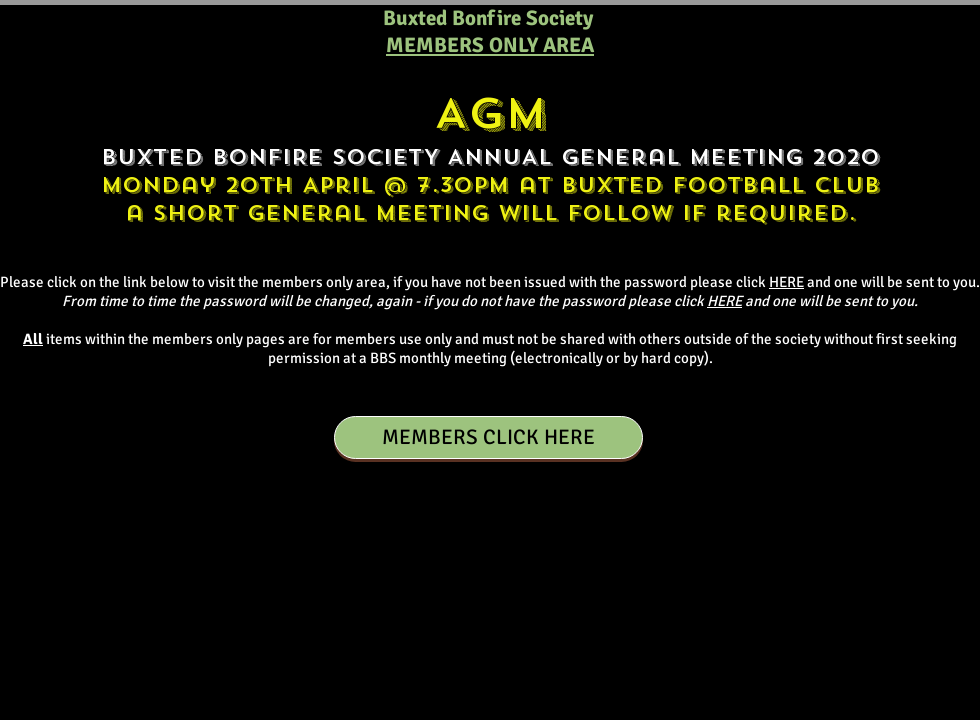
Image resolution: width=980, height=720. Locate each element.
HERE (786, 282)
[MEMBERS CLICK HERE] (488, 437)
